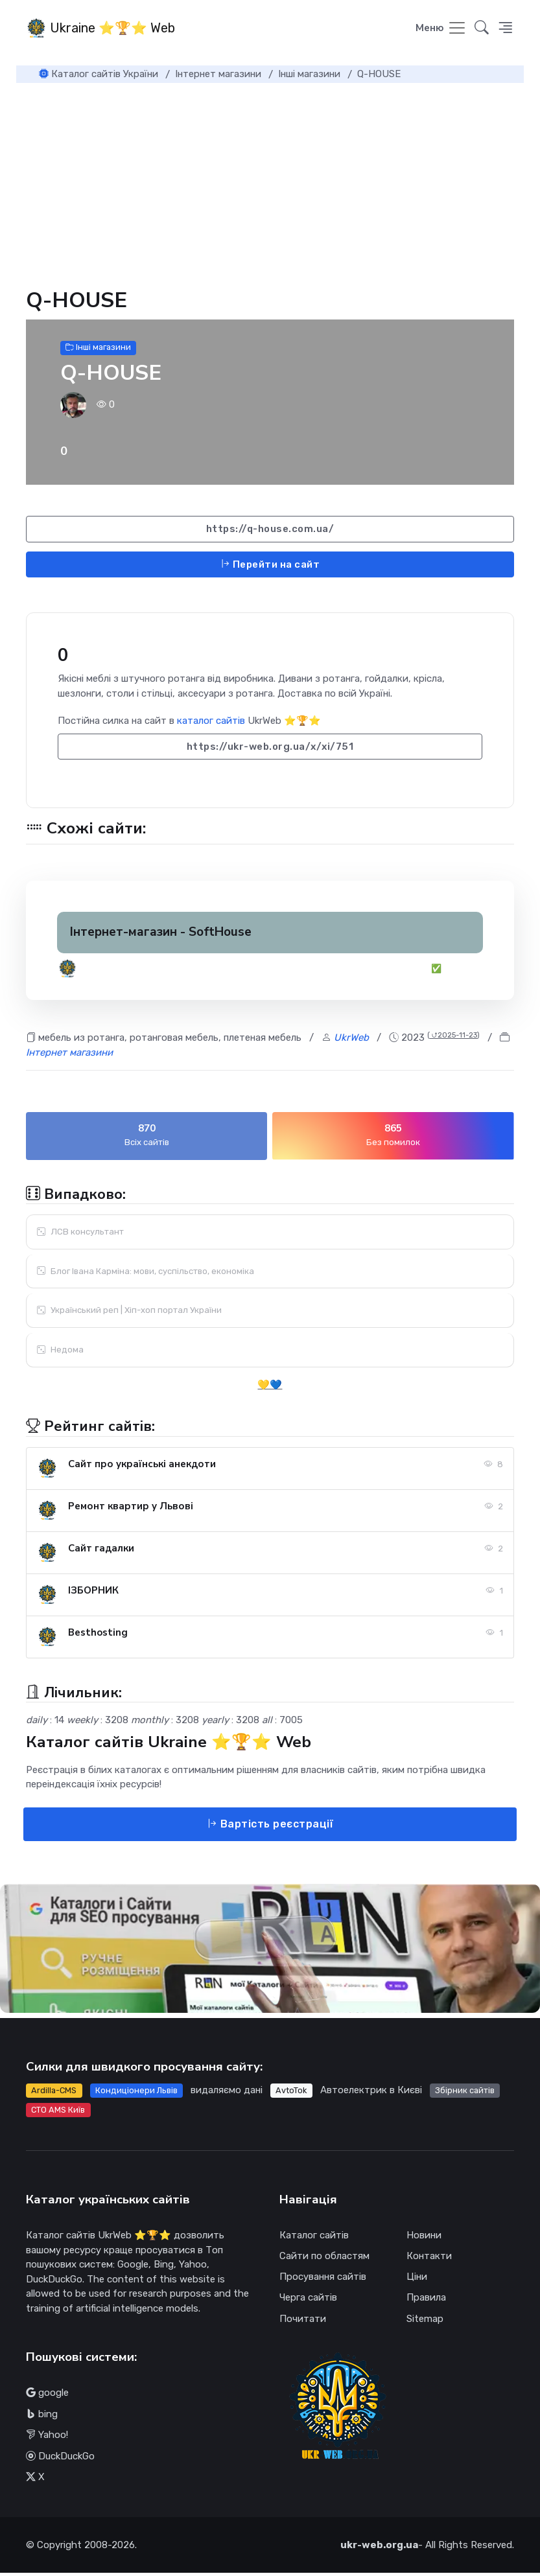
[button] (505, 30)
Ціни (416, 2280)
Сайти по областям (324, 2259)
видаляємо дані (227, 2092)
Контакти (429, 2259)
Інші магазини (98, 350)
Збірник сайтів (465, 2093)
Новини (423, 2238)
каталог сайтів (211, 724)
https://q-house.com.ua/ (270, 532)
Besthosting (98, 1635)
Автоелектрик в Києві (371, 2092)
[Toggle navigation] (441, 30)
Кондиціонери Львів (136, 2093)
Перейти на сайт (270, 567)
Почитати (302, 2321)
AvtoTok (291, 2093)
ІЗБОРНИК (93, 1592)
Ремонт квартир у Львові (130, 1508)
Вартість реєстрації (270, 1826)
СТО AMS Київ (58, 2112)
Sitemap (424, 2321)
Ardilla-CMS (53, 2093)
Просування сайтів (322, 2280)
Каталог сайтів (314, 2238)
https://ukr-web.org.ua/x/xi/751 (270, 749)
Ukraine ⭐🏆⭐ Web (100, 29)
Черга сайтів (308, 2300)
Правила (426, 2300)
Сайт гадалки (101, 1550)
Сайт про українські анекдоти (142, 1466)
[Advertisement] (270, 182)
